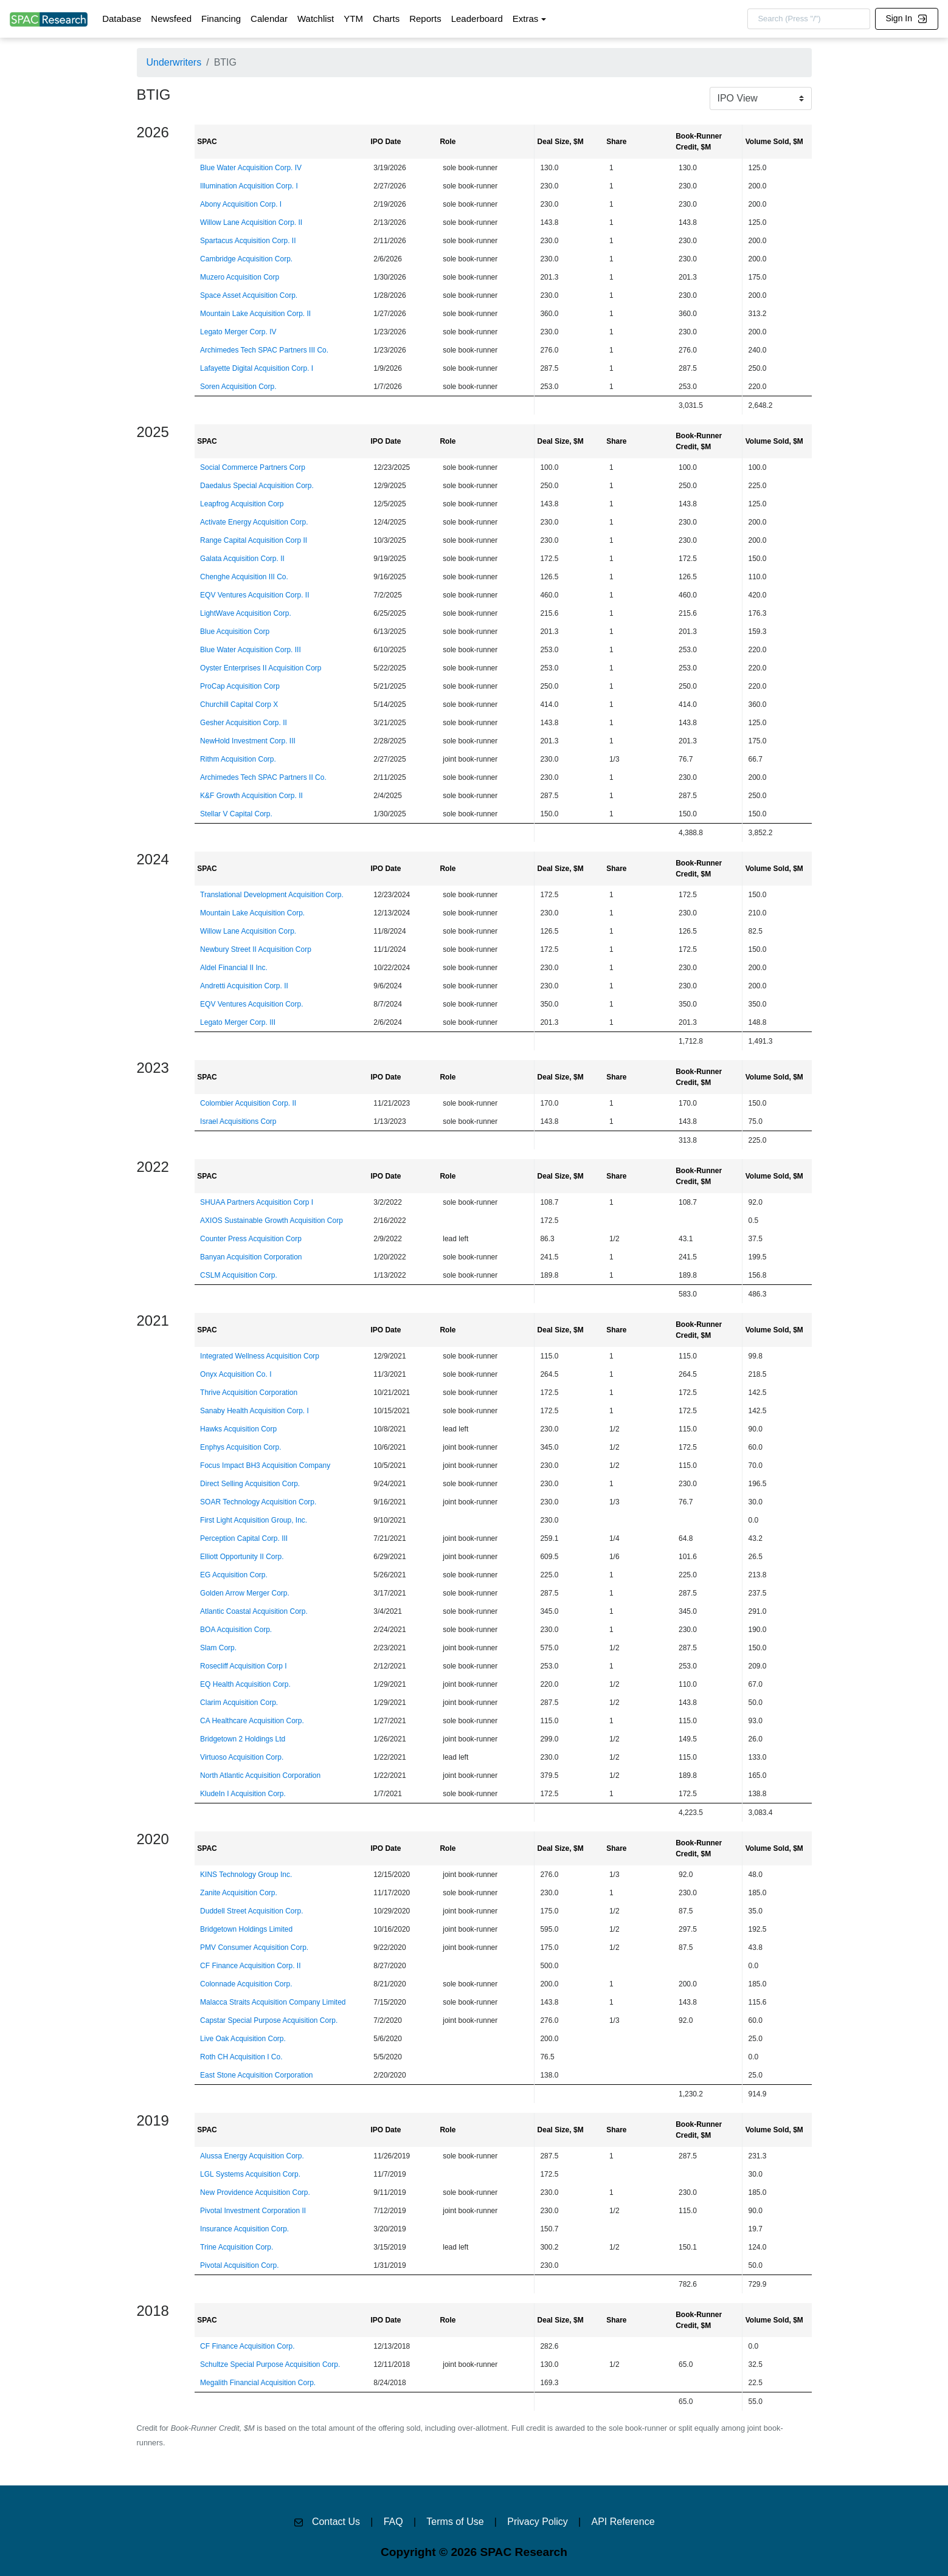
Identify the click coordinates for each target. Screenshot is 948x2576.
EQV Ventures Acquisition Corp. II (254, 595)
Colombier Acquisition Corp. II (248, 1103)
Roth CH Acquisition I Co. (241, 2057)
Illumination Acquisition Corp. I (249, 186)
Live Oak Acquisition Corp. (243, 2038)
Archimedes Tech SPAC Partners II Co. (263, 777)
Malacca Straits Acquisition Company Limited (272, 2002)
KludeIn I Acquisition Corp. (243, 1793)
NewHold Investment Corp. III (248, 741)
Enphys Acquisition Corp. (240, 1447)
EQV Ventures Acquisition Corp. (251, 1004)
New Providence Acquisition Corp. (255, 2192)
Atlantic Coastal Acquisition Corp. (254, 1611)
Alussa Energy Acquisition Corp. (252, 2156)
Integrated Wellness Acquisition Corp (259, 1356)
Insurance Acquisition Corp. (244, 2229)
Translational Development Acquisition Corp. (272, 894)
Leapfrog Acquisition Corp (241, 504)
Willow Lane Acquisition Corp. (248, 931)
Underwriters (174, 62)
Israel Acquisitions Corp (238, 1121)
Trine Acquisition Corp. (236, 2247)
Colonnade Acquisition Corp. (246, 1984)
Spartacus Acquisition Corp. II (248, 240)
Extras (526, 18)
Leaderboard (477, 18)
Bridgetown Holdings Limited (246, 1929)
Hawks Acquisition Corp (238, 1429)
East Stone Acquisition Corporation (256, 2075)
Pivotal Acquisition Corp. (239, 2265)
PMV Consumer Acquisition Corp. (254, 1947)
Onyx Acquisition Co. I (235, 1374)
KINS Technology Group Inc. (246, 1874)
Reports (425, 18)
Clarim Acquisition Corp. (239, 1702)
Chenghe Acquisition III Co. (244, 577)
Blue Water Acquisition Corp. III (250, 650)
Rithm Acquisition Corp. (238, 759)
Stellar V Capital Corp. (236, 814)
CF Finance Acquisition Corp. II (250, 1965)
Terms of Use (454, 2521)
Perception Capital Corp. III (244, 1538)
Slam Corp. (218, 1648)
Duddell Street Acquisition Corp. (251, 1911)
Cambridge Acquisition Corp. (246, 259)
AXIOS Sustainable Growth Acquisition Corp (271, 1220)
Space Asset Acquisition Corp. (248, 295)
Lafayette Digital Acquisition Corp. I (256, 368)
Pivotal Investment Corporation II (253, 2210)
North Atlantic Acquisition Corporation (260, 1775)
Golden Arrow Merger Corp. (244, 1593)
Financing (221, 18)
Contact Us (336, 2521)
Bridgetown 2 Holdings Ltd (242, 1739)
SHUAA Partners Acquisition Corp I (256, 1202)
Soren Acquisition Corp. (238, 386)
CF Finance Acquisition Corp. (247, 2346)
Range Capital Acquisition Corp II (253, 540)
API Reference (623, 2521)
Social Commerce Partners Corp (252, 467)
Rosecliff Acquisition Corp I (243, 1666)
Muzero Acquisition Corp (239, 277)
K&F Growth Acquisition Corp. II (251, 795)
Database (121, 18)
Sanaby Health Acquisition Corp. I (254, 1411)
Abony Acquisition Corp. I (241, 204)
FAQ (393, 2521)
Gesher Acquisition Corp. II (243, 722)
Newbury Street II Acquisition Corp (255, 949)
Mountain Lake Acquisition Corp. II (255, 313)
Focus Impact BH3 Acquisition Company (265, 1465)
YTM (353, 18)
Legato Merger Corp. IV (238, 332)
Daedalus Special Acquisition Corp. (257, 485)
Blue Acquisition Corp (234, 631)
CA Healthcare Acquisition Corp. (252, 1721)
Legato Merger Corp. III (237, 1022)
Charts (386, 18)
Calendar (269, 18)
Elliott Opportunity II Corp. (241, 1556)
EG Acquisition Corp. (234, 1575)
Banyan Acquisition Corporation (251, 1257)
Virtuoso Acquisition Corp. (241, 1757)
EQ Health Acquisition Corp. (245, 1684)
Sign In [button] (906, 18)
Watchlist (315, 18)
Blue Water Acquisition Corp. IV (251, 168)
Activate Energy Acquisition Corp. (254, 522)
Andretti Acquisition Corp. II (244, 986)
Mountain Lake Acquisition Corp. (252, 913)
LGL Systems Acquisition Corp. (250, 2174)
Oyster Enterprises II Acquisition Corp (260, 668)
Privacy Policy (537, 2521)
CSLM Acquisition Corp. (238, 1275)
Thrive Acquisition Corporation (248, 1392)
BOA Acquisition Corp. (236, 1629)
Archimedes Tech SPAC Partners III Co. (264, 350)
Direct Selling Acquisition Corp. (250, 1483)
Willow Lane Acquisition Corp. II (251, 222)
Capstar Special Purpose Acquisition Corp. (268, 2020)
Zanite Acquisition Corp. (238, 1893)
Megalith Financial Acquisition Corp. (258, 2382)
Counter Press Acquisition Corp (251, 1239)
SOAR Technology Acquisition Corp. (258, 1502)
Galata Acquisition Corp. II (242, 558)
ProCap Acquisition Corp (240, 686)
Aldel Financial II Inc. (234, 967)
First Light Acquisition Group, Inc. (253, 1520)
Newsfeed (171, 18)
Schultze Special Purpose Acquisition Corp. (270, 2364)
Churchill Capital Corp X (239, 704)
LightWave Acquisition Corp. (245, 613)
